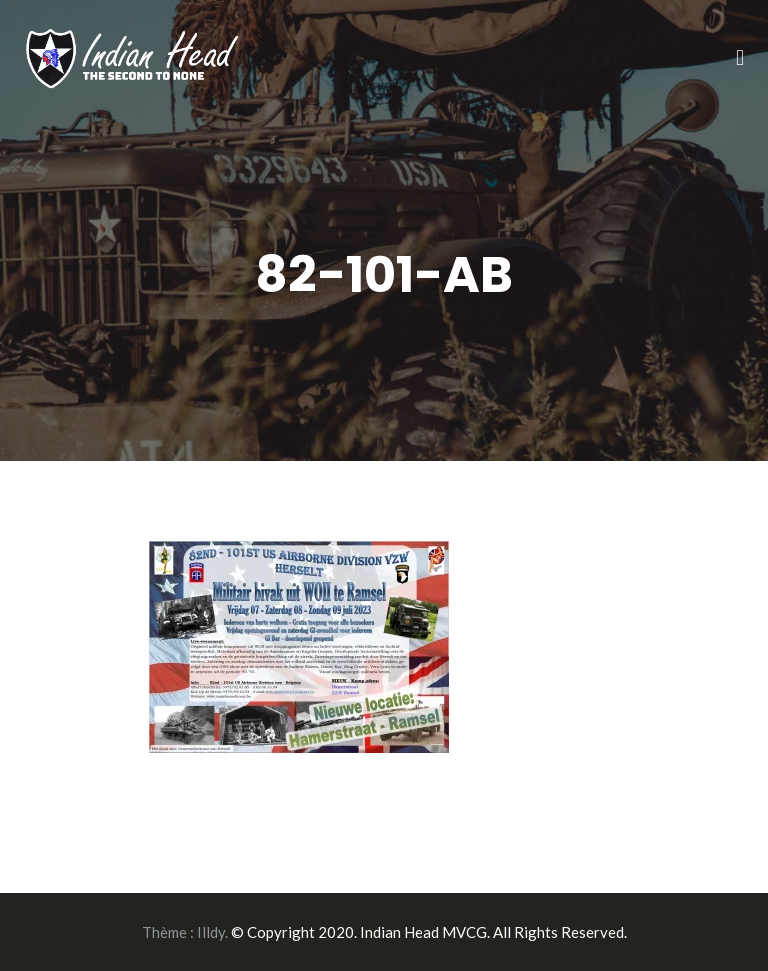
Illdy (211, 932)
